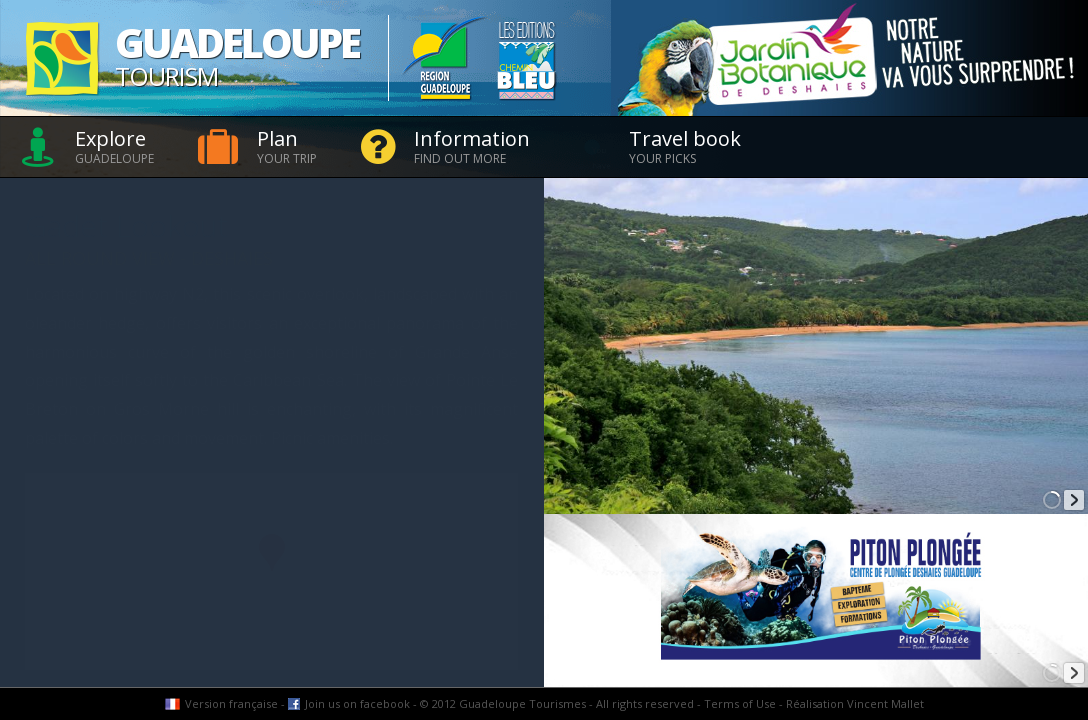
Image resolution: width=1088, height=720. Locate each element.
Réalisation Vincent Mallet (855, 703)
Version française (231, 703)
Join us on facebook (357, 703)
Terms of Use (740, 703)
